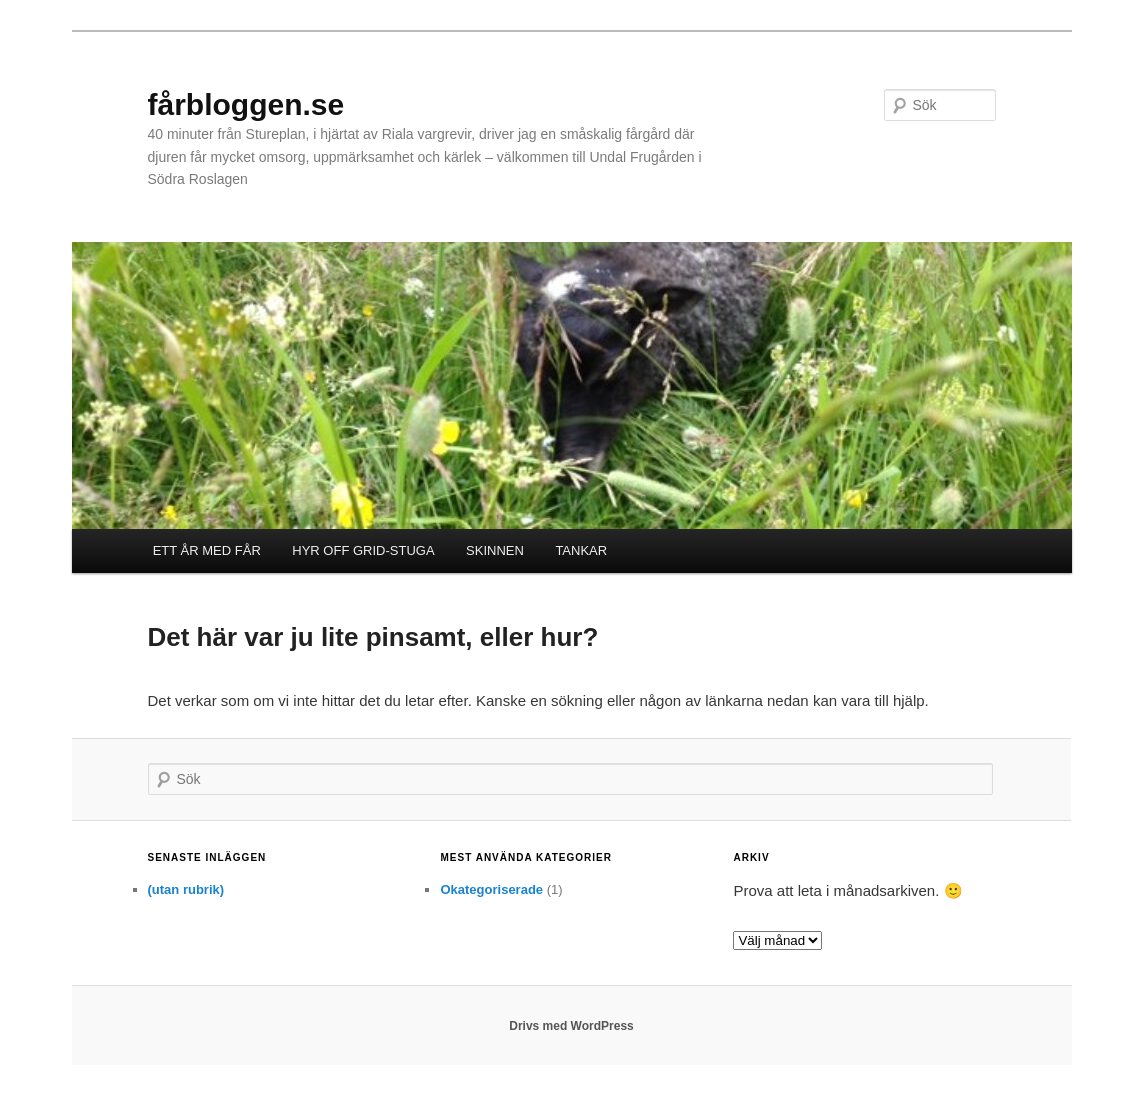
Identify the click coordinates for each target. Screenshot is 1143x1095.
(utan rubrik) (186, 889)
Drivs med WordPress (571, 1026)
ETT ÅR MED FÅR (207, 550)
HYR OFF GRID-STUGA (363, 550)
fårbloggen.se (246, 104)
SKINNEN (495, 550)
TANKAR (581, 550)
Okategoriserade (491, 889)
